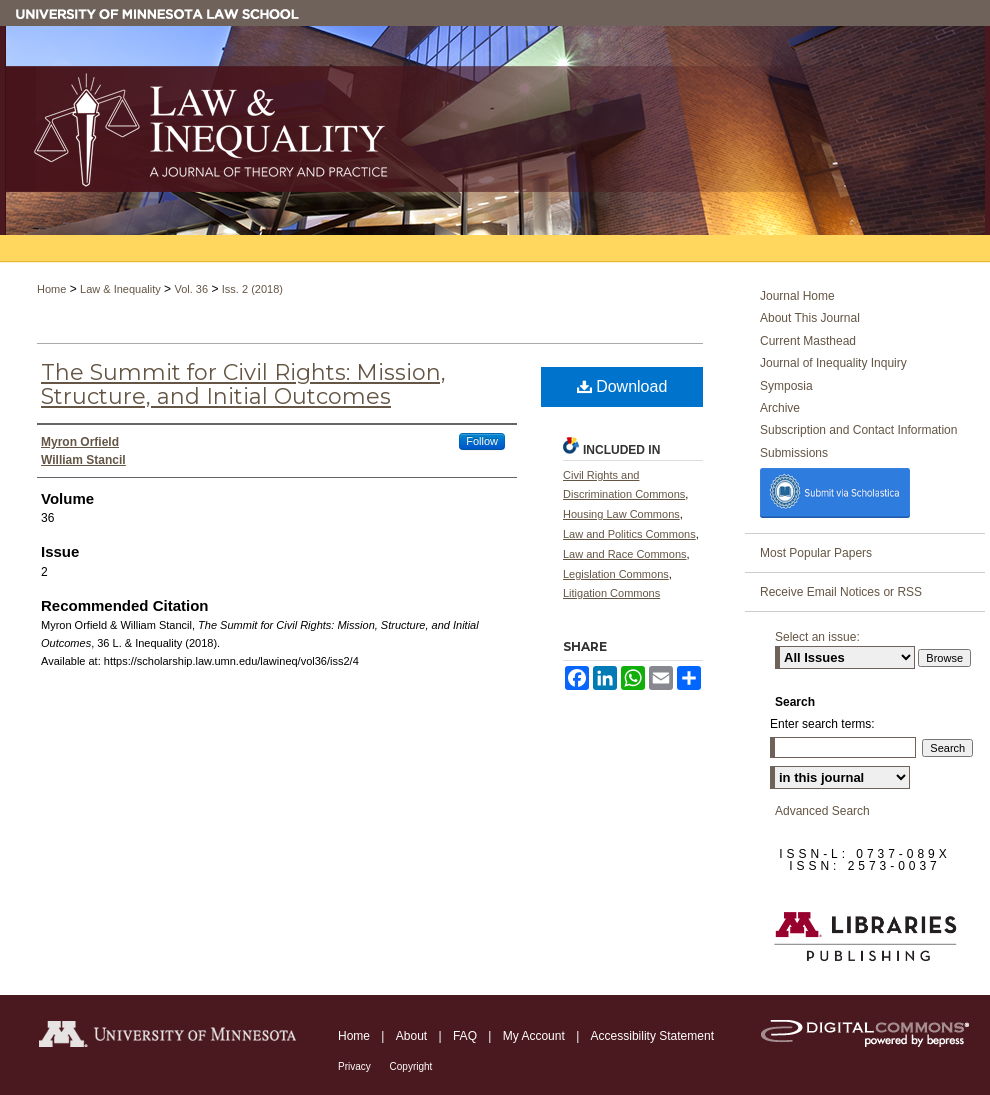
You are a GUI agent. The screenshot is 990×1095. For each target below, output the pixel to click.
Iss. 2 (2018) (252, 289)
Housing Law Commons (621, 514)
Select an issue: (817, 637)
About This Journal (810, 318)
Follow (482, 441)
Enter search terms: (822, 724)
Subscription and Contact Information (858, 430)
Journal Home (797, 296)
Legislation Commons (616, 574)
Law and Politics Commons (629, 534)
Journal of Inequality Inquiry (833, 363)
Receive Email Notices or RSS (841, 592)
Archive (780, 408)
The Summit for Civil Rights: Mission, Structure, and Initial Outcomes (243, 384)
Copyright (411, 1066)
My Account (535, 1036)
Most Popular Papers (816, 553)
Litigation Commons (611, 593)
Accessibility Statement (652, 1036)
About (413, 1036)
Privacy (356, 1066)
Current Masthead (808, 341)
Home (51, 289)
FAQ (466, 1036)
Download (622, 386)
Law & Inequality (120, 289)
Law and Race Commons (625, 554)
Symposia (786, 386)
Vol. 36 (191, 289)
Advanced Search (822, 811)
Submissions (794, 453)
